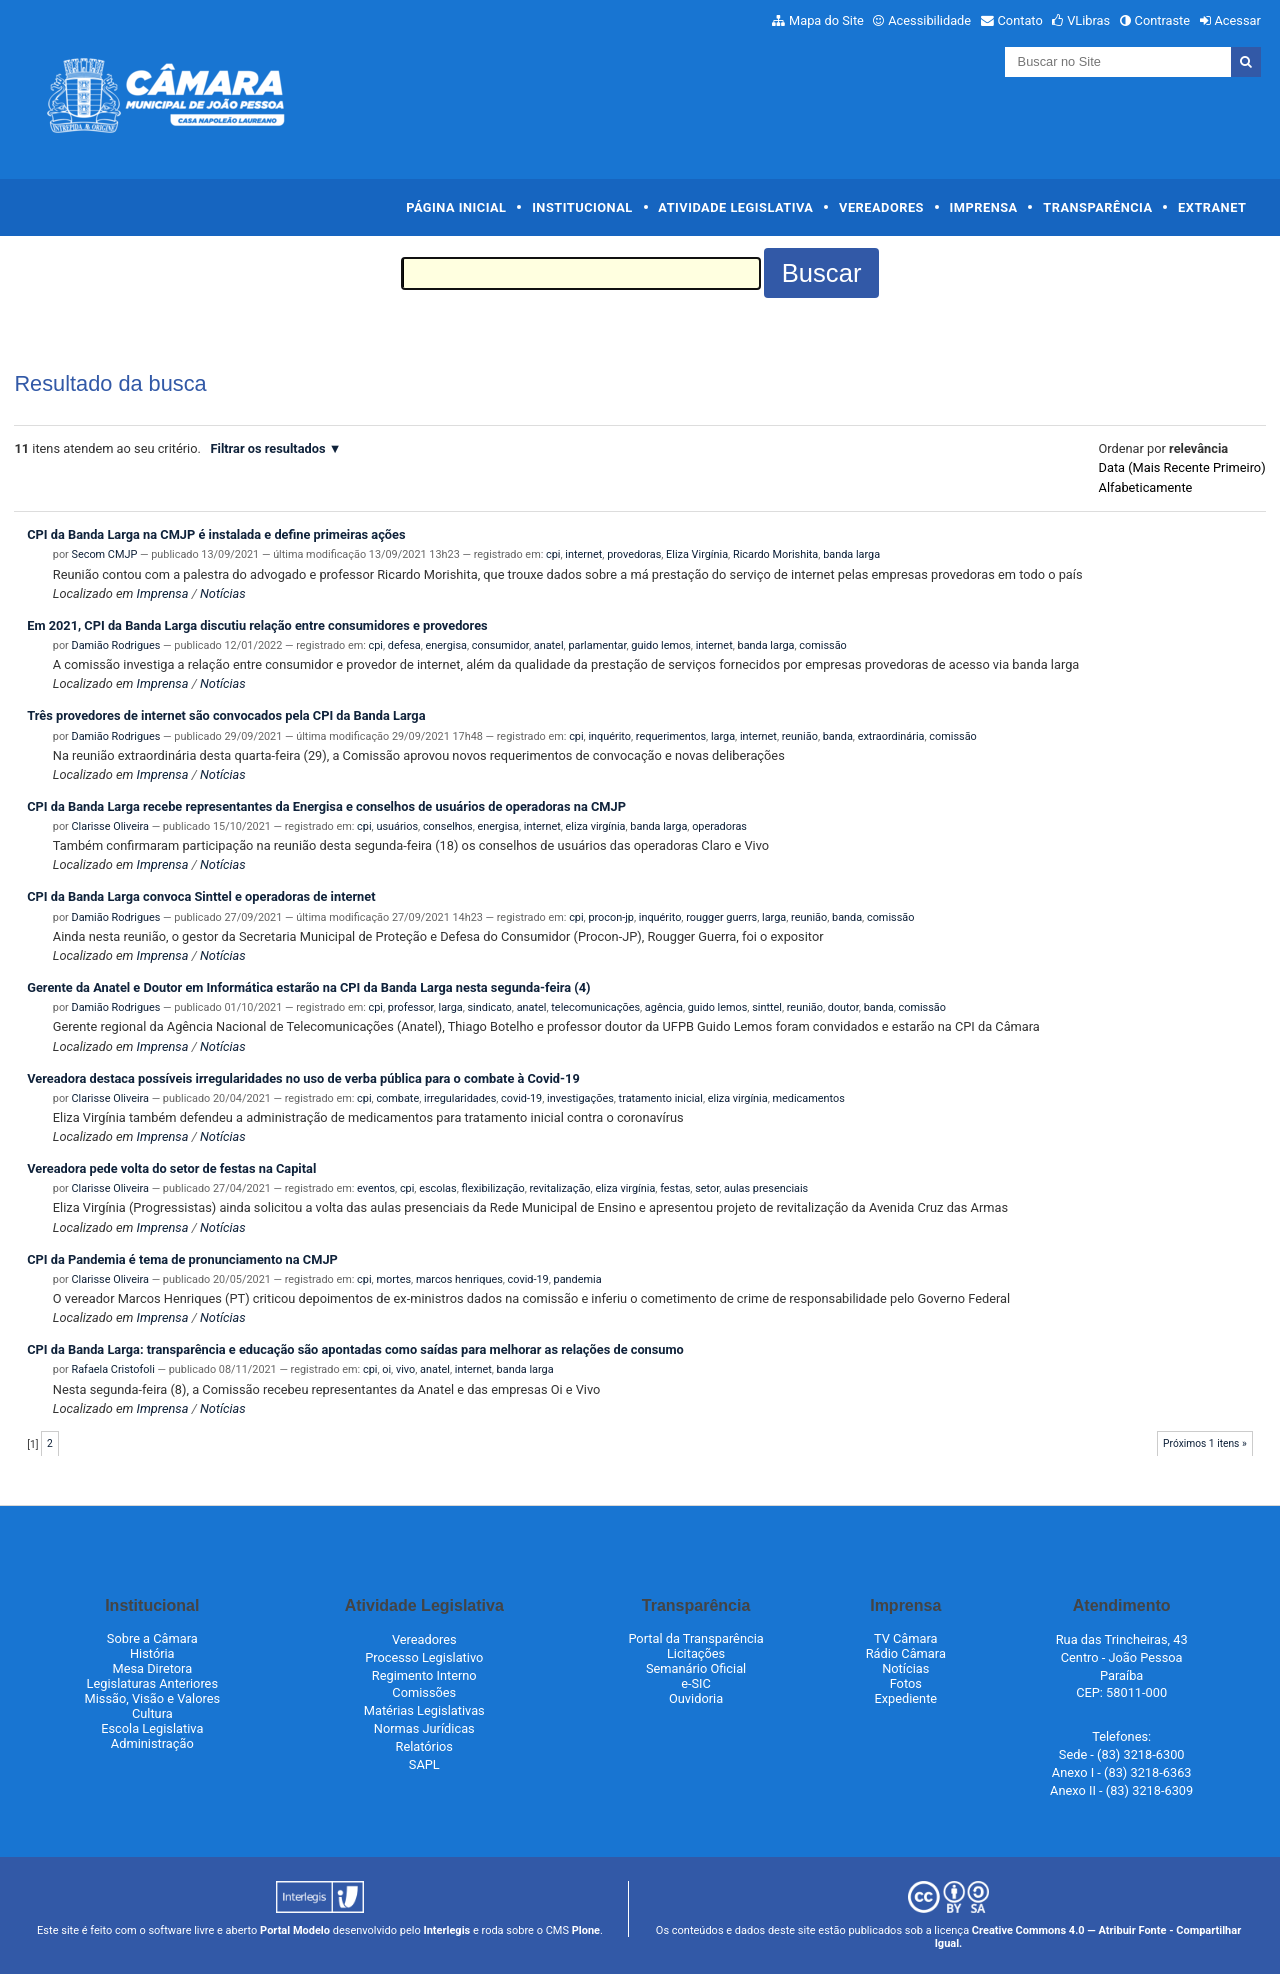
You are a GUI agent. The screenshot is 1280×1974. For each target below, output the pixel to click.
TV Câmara (906, 1638)
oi (386, 1369)
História (152, 1653)
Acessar (1237, 20)
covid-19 (521, 1098)
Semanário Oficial (696, 1668)
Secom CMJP (105, 554)
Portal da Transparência (695, 1638)
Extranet (1212, 207)
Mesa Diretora (152, 1668)
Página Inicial (456, 207)
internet (583, 554)
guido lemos (661, 645)
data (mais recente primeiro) (1182, 467)
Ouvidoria (696, 1698)
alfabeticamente (1146, 487)
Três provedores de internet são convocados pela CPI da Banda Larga (226, 715)
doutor (843, 1007)
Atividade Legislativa (735, 207)
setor (707, 1188)
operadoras (719, 826)
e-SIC (696, 1683)
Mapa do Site (826, 20)
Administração (152, 1743)
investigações (580, 1098)
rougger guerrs (721, 917)
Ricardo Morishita (775, 554)
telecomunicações (595, 1007)
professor (411, 1007)
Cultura (152, 1713)
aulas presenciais (766, 1188)
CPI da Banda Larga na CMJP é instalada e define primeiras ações (216, 534)
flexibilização (492, 1188)
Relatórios (424, 1746)
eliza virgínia (596, 826)
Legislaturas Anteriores (152, 1683)
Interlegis (446, 1930)
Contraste (1163, 20)
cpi (553, 554)
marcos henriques (459, 1279)
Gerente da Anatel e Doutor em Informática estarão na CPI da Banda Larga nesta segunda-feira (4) (308, 987)
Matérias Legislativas (424, 1710)
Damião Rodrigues (116, 645)
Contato (1020, 20)
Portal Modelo (295, 1930)
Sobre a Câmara (152, 1638)
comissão (822, 645)
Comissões (424, 1692)
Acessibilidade (929, 20)
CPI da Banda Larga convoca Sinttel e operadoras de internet (201, 896)
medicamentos (809, 1098)
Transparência (1097, 207)
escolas (437, 1188)
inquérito (609, 736)
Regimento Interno (424, 1675)
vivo (405, 1369)
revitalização (559, 1188)
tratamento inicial (661, 1098)
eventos (376, 1188)
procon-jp (611, 917)
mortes (393, 1279)
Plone (586, 1930)
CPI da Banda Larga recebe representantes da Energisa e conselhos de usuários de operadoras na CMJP (326, 806)
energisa (446, 645)
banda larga (851, 554)
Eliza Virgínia (697, 554)
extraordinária (891, 736)
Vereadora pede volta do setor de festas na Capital (171, 1168)
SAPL (424, 1764)
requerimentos (671, 736)
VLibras (1088, 20)
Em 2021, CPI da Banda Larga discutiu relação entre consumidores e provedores (257, 625)
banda (838, 736)
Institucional (582, 207)
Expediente (905, 1698)
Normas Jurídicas (424, 1728)
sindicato (490, 1007)
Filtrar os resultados (267, 448)
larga (723, 736)
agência (664, 1007)
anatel (549, 645)
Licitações (696, 1653)
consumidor (500, 645)
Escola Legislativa (152, 1728)
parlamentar (597, 645)
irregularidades (460, 1098)
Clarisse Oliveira (110, 826)
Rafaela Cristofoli (113, 1369)
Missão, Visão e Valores (153, 1698)
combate (397, 1098)
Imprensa (984, 207)
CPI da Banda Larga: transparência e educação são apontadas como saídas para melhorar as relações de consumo (355, 1349)
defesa (404, 645)
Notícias (223, 593)
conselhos (448, 826)
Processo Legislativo (424, 1657)
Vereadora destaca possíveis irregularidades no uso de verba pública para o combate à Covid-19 (303, 1078)
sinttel (767, 1007)
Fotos (906, 1683)
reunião (800, 736)
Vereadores (881, 207)
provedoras (634, 554)
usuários (397, 826)
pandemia (578, 1279)
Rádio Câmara (906, 1653)
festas (675, 1188)
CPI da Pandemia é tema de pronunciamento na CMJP (182, 1259)
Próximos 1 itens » (1205, 1443)
